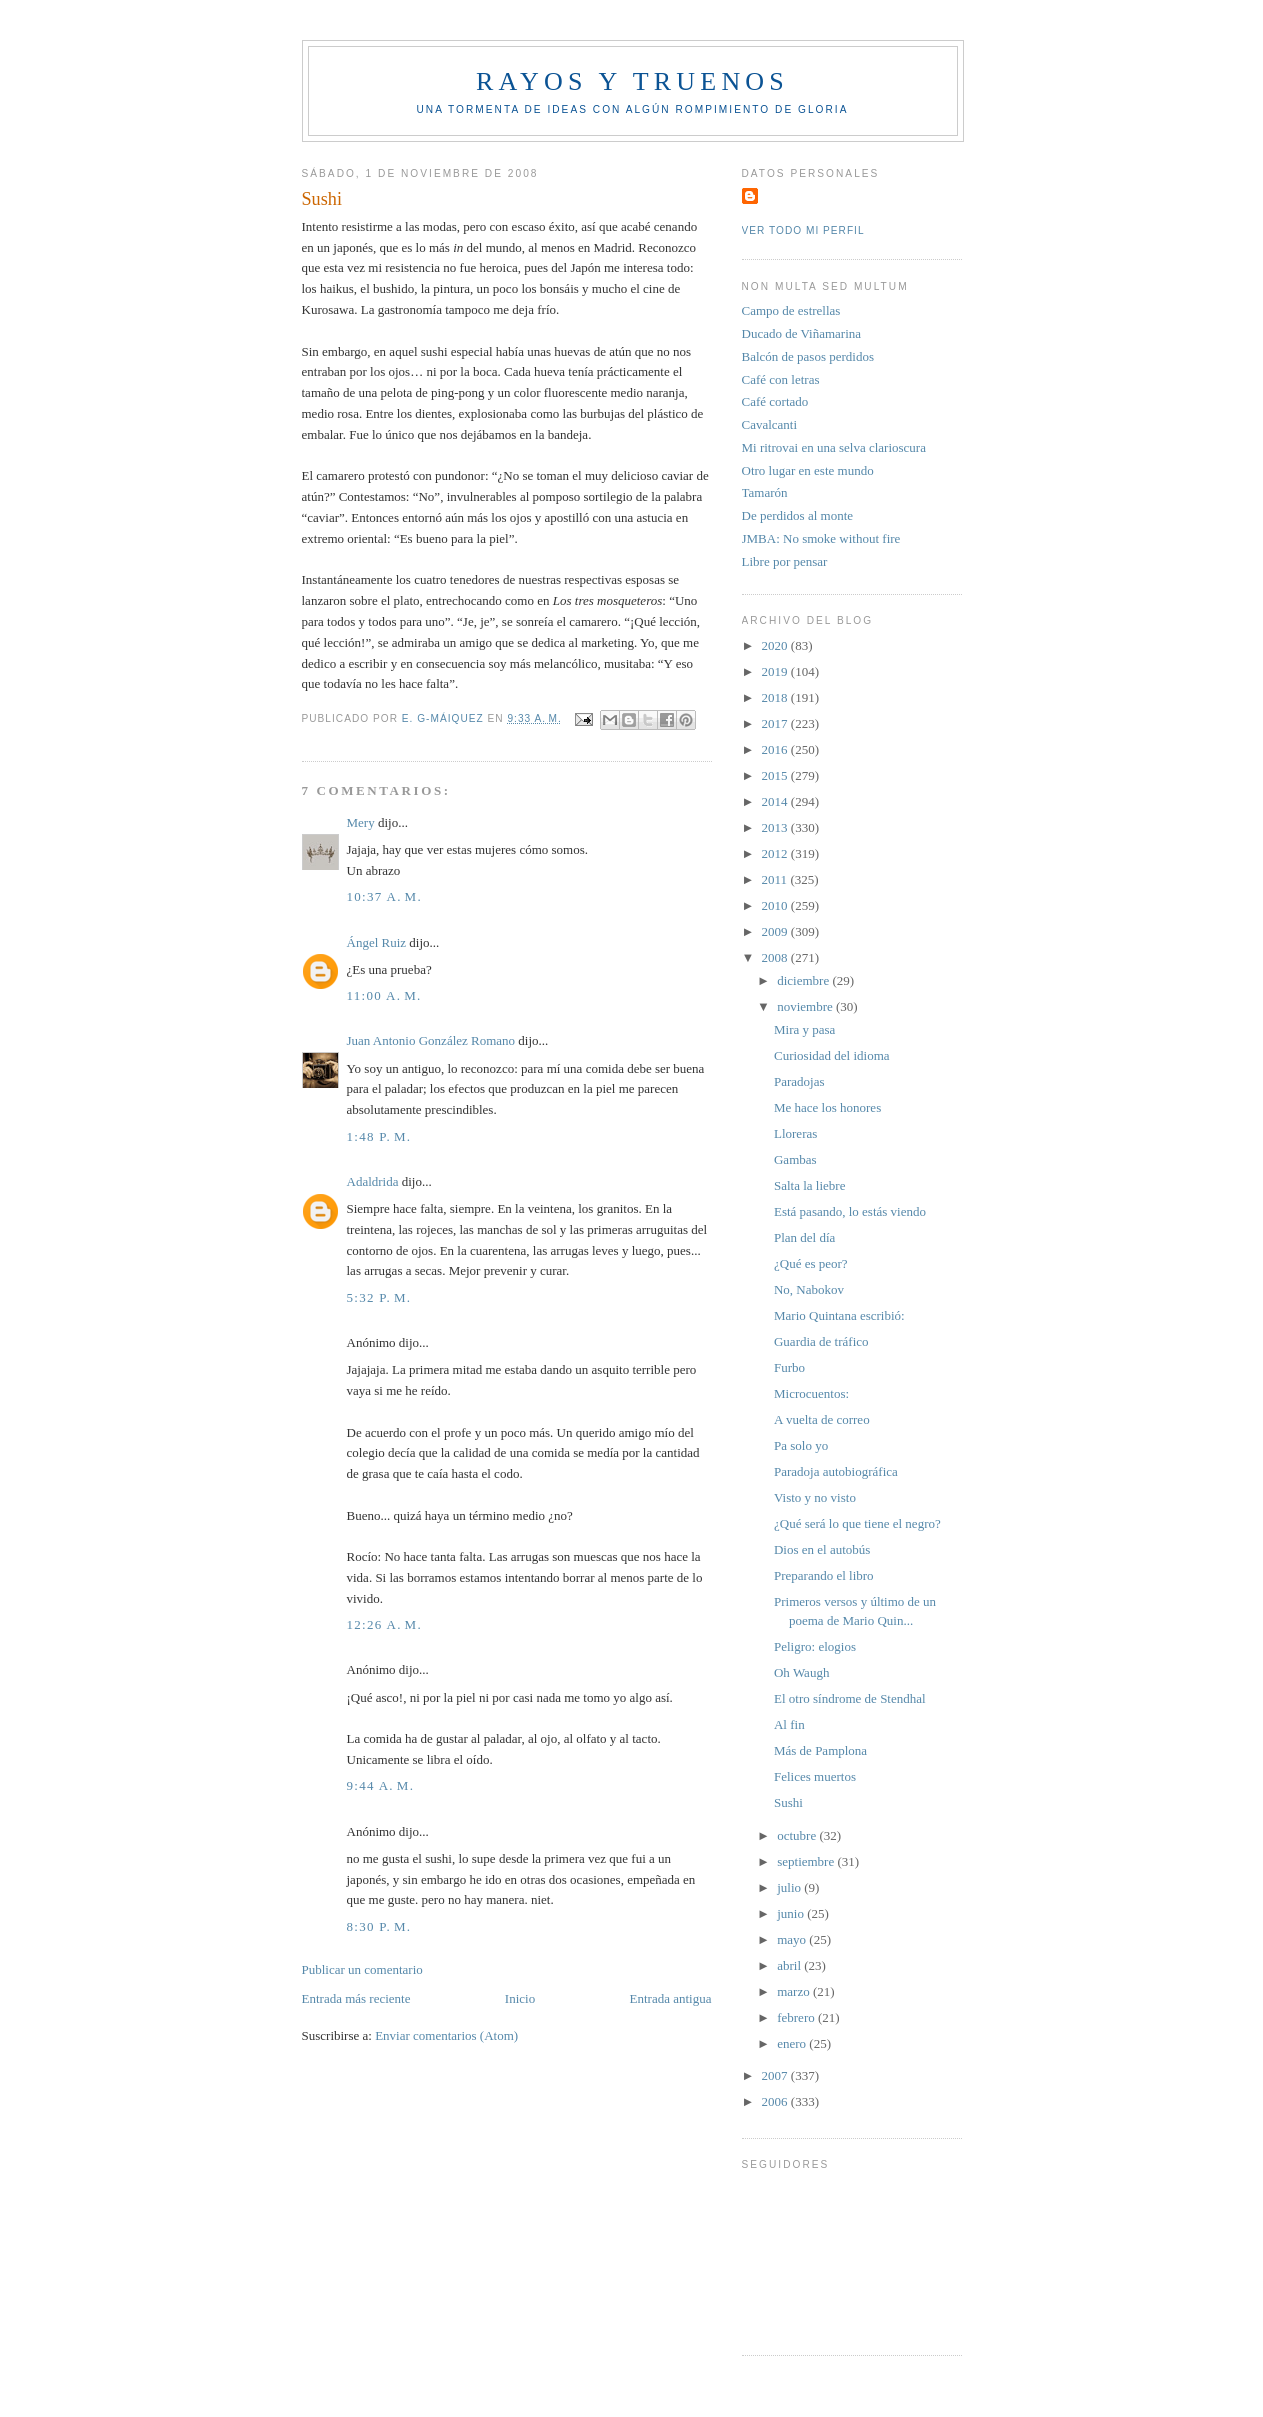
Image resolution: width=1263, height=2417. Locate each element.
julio (790, 1887)
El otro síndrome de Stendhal (850, 1698)
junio (792, 1913)
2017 (776, 723)
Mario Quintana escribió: (839, 1315)
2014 (776, 801)
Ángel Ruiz (377, 942)
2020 (776, 645)
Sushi (788, 1802)
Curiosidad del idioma (832, 1055)
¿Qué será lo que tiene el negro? (857, 1523)
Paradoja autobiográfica (836, 1471)
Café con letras (781, 379)
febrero (797, 2017)
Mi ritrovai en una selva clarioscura (834, 447)
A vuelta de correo (822, 1419)
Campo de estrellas (791, 310)
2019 (776, 671)
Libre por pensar (785, 561)
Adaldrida (373, 1181)
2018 (776, 697)
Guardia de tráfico (821, 1341)
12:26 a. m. (385, 1624)
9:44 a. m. (381, 1785)
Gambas (795, 1159)
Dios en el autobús (822, 1549)
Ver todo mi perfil (803, 230)
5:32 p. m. (379, 1297)
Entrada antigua (671, 1998)
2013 (776, 827)
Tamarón (765, 492)
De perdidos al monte (798, 515)
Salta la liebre (809, 1185)
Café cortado (775, 401)
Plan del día (804, 1237)
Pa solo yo (801, 1445)
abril (790, 1965)
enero (793, 2043)
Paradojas (799, 1081)
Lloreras (795, 1133)
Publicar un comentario (362, 1969)
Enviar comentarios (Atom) (446, 2035)
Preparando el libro (824, 1575)
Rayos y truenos (632, 81)
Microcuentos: (811, 1393)
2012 (776, 853)
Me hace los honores (827, 1107)
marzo (795, 1991)
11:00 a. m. (384, 995)
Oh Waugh (801, 1672)
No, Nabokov (809, 1289)
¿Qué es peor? (811, 1263)
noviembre (806, 1006)
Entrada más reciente (356, 1998)
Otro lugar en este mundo (808, 470)
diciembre (804, 980)
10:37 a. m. (385, 896)
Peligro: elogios (815, 1646)
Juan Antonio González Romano (431, 1040)
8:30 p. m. (379, 1926)
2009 (776, 931)
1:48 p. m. (379, 1136)
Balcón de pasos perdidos (808, 356)
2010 (776, 905)
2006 (776, 2101)
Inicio (520, 1998)
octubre (798, 1835)
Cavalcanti (770, 424)
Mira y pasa (804, 1029)
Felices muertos (815, 1776)
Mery (361, 822)
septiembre (807, 1861)
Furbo (789, 1367)
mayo (793, 1939)
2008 (776, 957)
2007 (776, 2075)
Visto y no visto (815, 1497)
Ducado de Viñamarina (802, 333)
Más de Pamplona (820, 1750)
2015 (776, 775)
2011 (776, 879)
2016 (776, 749)
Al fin (789, 1724)
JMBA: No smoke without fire (821, 538)
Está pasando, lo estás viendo (850, 1211)
